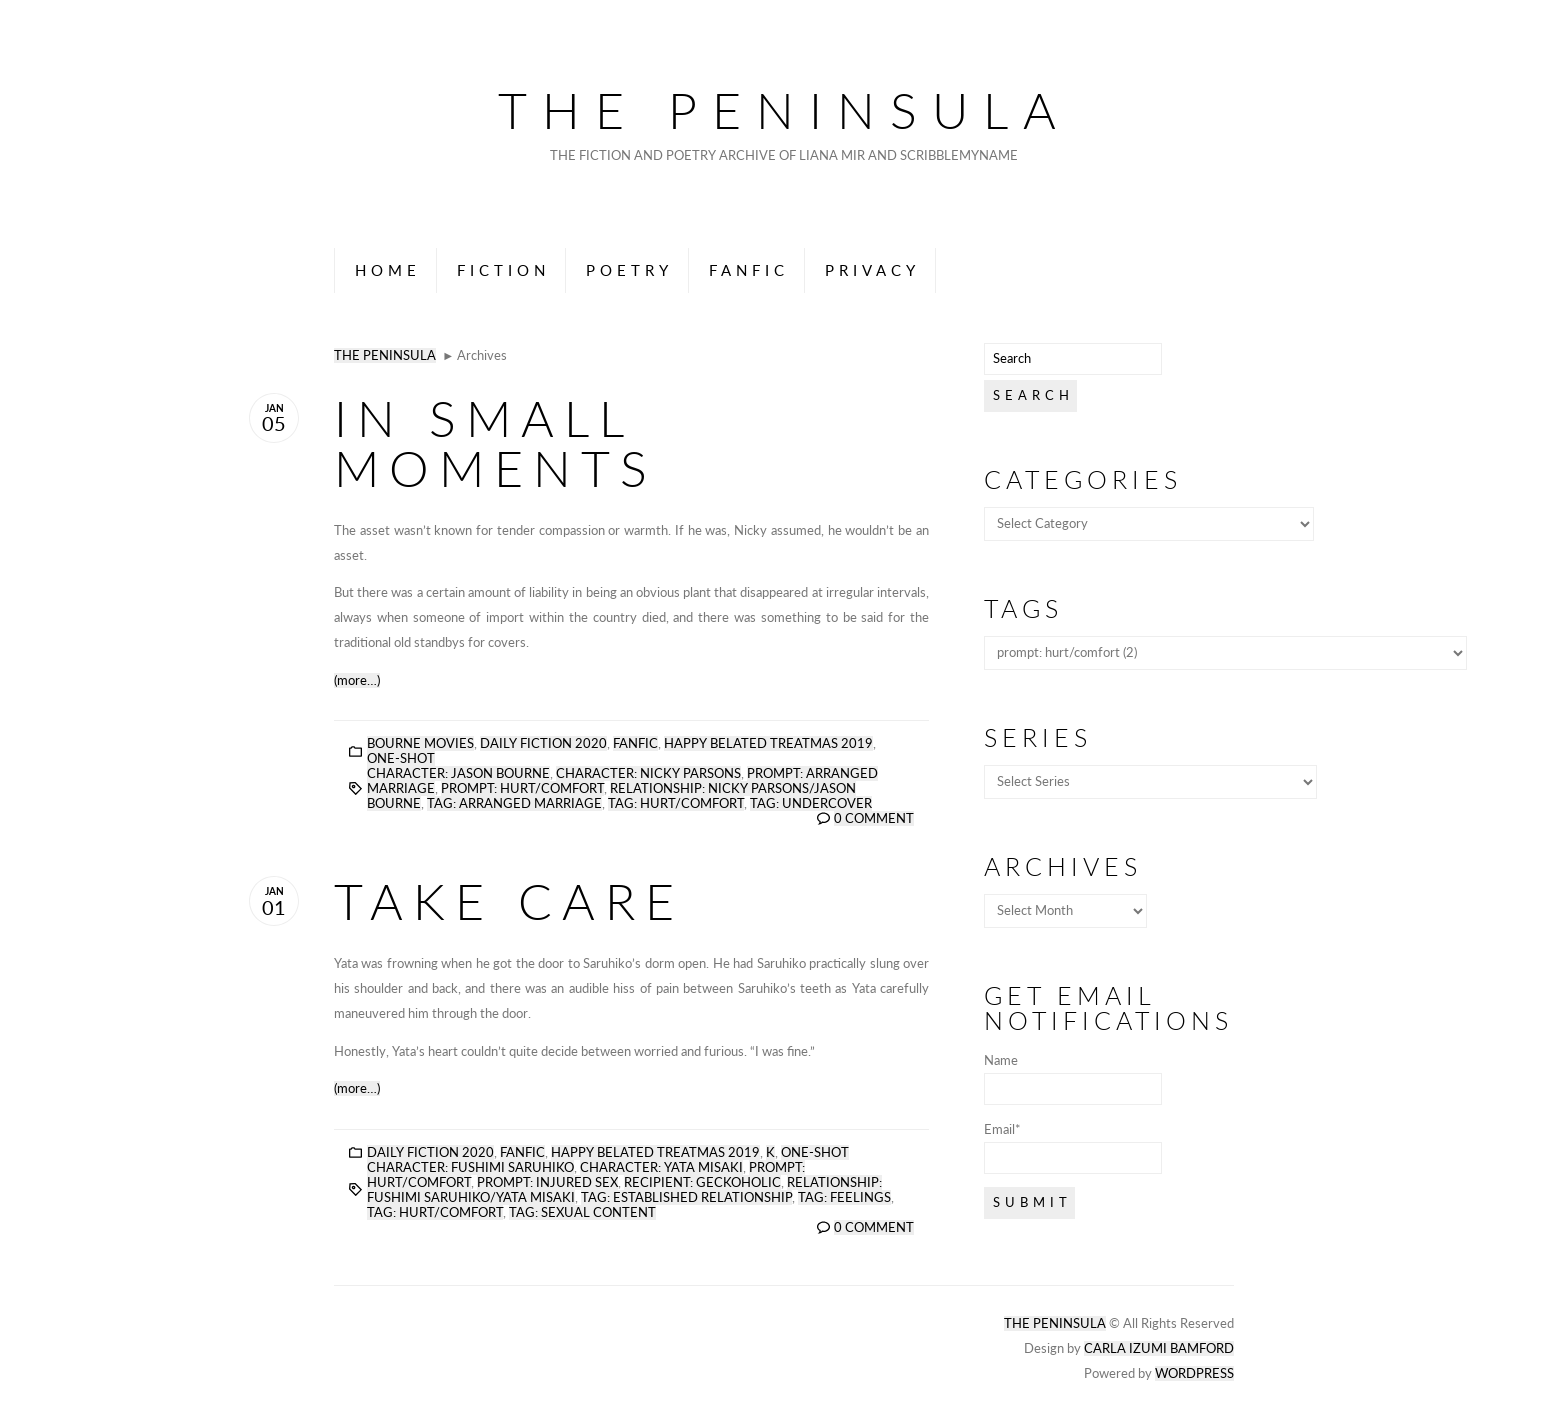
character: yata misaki (661, 1167)
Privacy (872, 270)
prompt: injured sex (547, 1182)
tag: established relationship (686, 1197)
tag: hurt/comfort (676, 803)
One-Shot (401, 758)
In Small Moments (495, 443)
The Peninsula (784, 110)
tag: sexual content (582, 1212)
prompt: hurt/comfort (522, 788)
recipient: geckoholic (702, 1182)
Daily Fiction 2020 (543, 743)
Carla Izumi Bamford (1159, 1348)
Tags (1023, 608)
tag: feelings (844, 1197)
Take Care (509, 901)
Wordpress (1194, 1373)
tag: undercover (811, 803)
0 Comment (874, 818)
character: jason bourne (458, 773)
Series (1038, 737)
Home (388, 270)
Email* (1073, 1148)
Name (1073, 1079)
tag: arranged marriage (514, 803)
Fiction (503, 270)
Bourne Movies (420, 743)
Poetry (629, 270)
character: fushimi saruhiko (470, 1167)
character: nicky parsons (648, 773)
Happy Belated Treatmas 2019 (768, 743)
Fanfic (749, 270)
